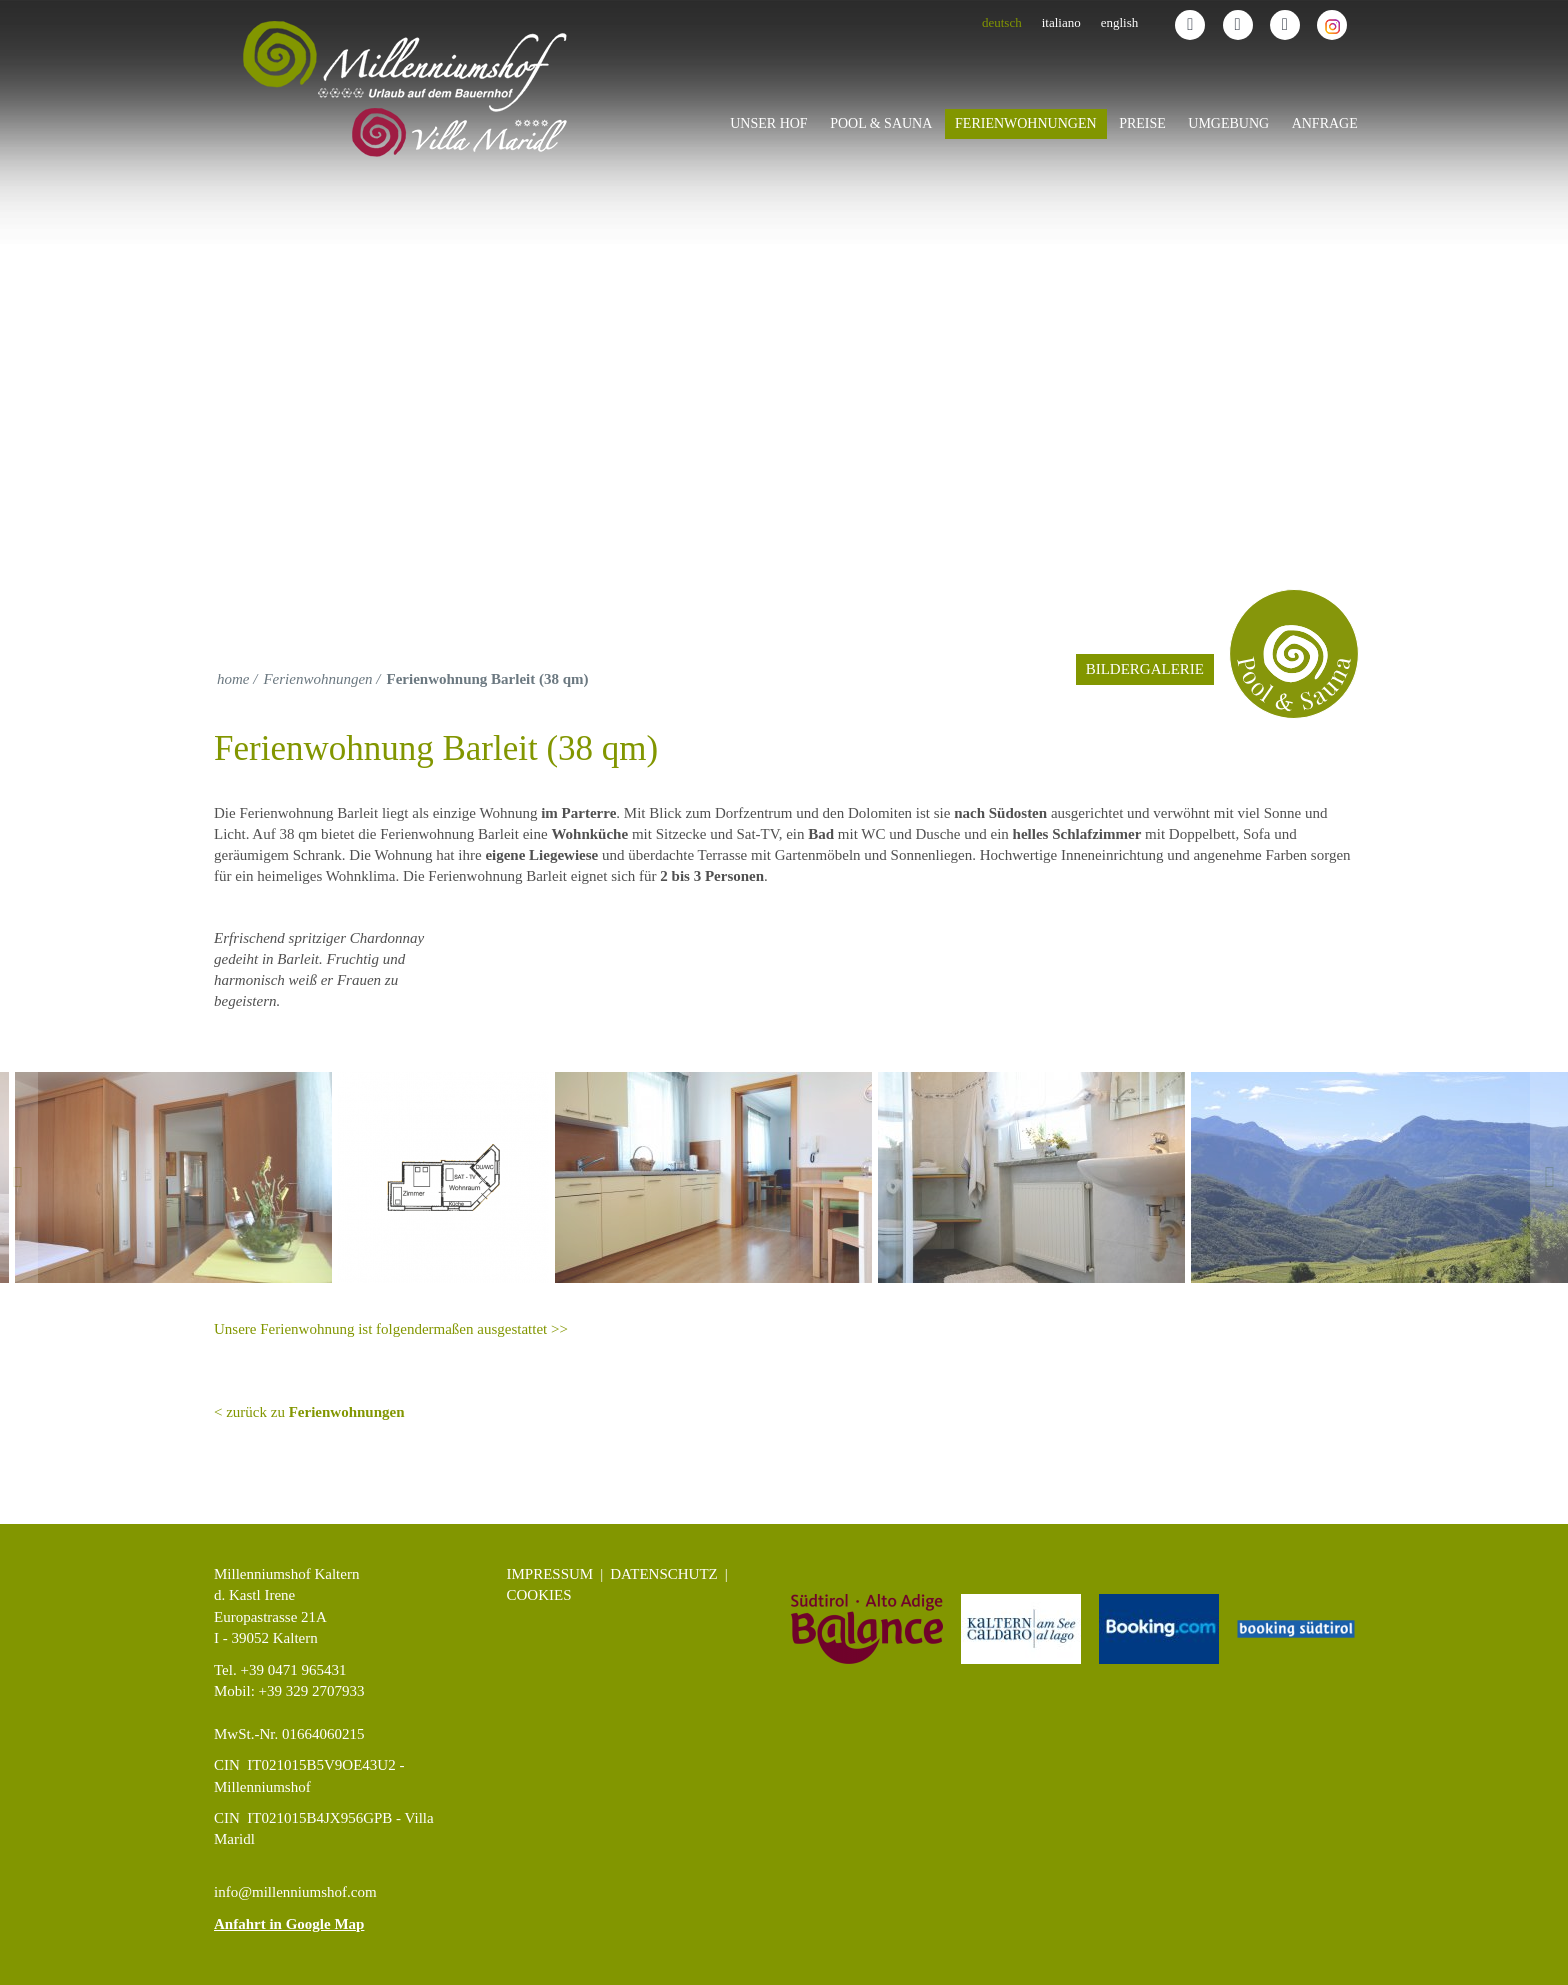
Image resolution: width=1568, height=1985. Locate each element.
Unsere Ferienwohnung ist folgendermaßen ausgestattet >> (391, 1329)
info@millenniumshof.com (295, 1892)
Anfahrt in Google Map (289, 1924)
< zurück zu (309, 1412)
